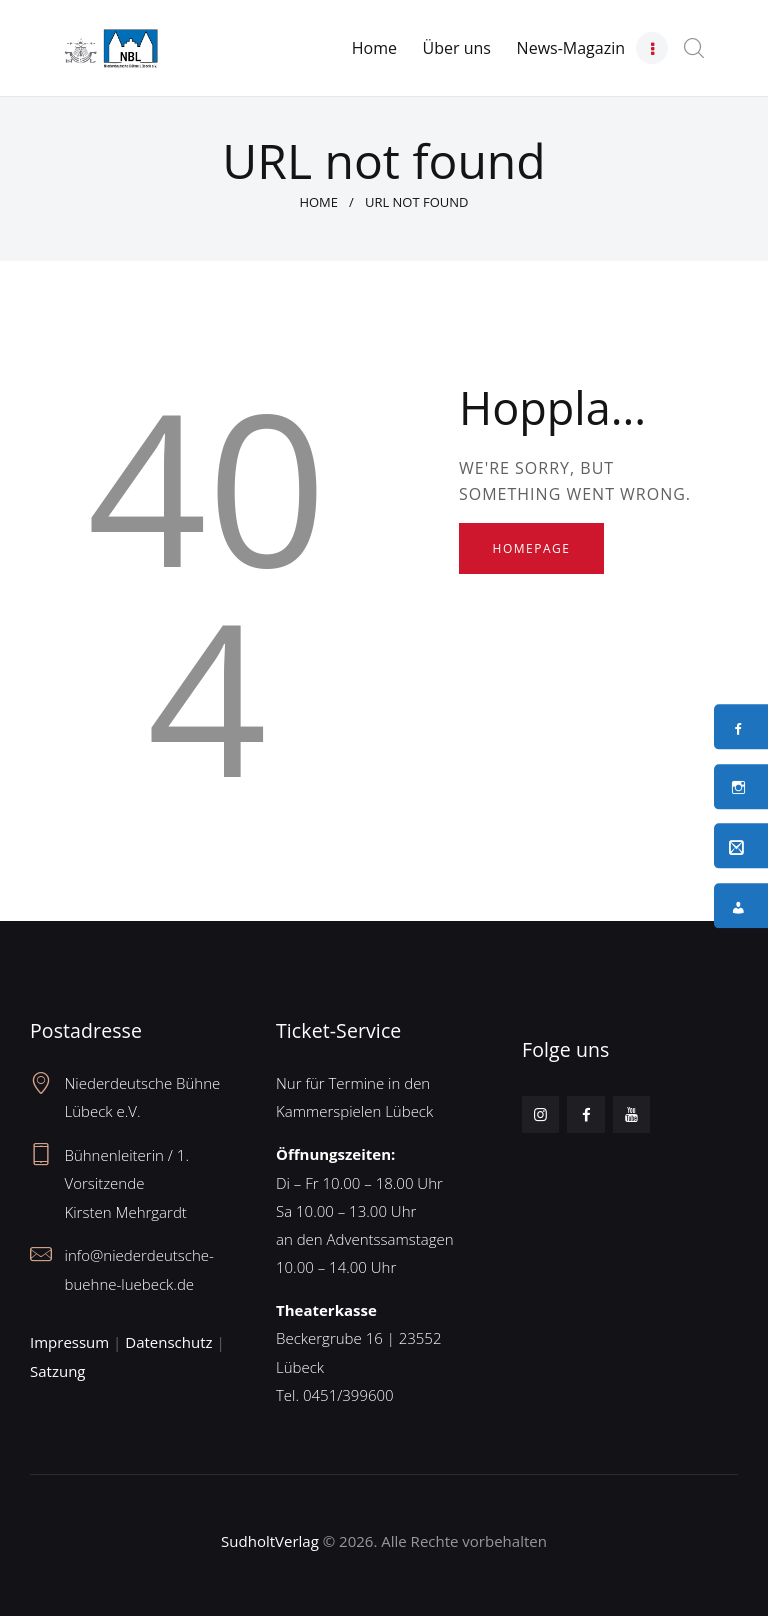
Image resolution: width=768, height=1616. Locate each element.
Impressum (69, 1342)
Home (318, 202)
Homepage (532, 548)
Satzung (57, 1371)
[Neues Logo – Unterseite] (111, 40)
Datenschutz (168, 1342)
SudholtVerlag (270, 1541)
